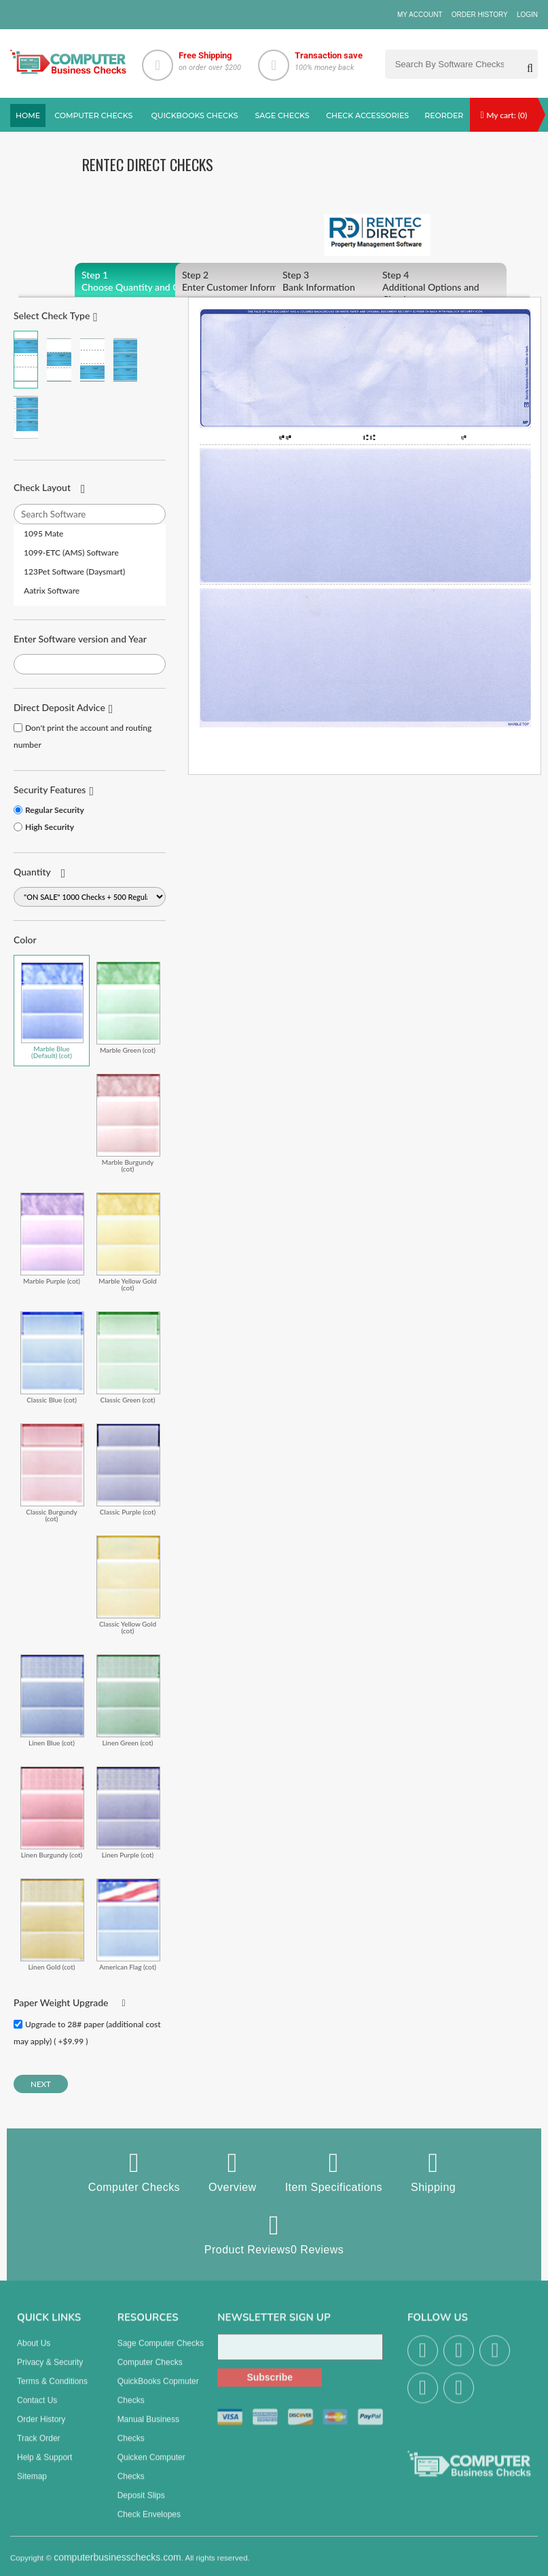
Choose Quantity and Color (140, 281)
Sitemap (32, 2485)
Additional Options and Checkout (441, 287)
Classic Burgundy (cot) (52, 1472)
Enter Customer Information (240, 281)
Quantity (32, 871)
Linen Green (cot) (128, 1700)
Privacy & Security (50, 2371)
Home (28, 115)
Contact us (37, 2409)
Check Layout (42, 487)
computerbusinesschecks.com (117, 2565)
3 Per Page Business (125, 359)
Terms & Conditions (52, 2390)
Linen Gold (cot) (52, 1924)
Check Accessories (367, 115)
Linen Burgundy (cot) (52, 1812)
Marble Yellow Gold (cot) (128, 1242)
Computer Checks (134, 2171)
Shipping (433, 2171)
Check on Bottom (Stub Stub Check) (92, 359)
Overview (232, 2171)
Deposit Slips (141, 2504)
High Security (49, 827)
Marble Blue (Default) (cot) (52, 1010)
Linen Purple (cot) (128, 1812)
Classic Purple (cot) (128, 1469)
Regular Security (54, 810)
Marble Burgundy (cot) (128, 1123)
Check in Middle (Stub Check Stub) (59, 359)
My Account (420, 14)
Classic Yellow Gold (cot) (128, 1585)
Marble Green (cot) (128, 1007)
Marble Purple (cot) (52, 1238)
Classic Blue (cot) (52, 1357)
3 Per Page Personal (26, 417)
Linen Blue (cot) (52, 1700)
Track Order (38, 2447)
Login (527, 14)
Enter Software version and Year (80, 639)
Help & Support (44, 2466)
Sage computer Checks (160, 2352)
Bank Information (341, 281)
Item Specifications (333, 2171)
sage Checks (282, 115)
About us (33, 2352)
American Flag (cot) (128, 1924)
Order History (480, 14)
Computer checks (93, 115)
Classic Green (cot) (128, 1357)
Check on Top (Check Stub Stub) (26, 359)
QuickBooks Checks (194, 115)
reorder (443, 115)
